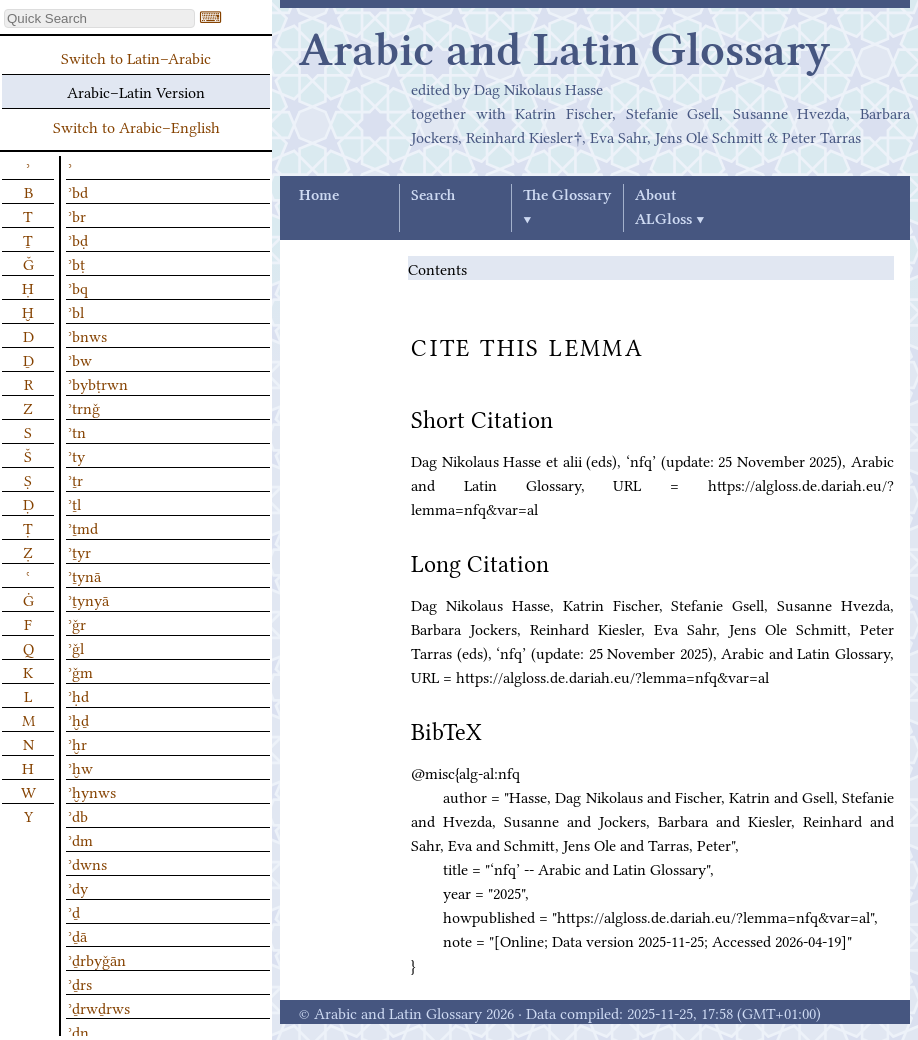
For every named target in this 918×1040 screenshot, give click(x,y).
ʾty (76, 455)
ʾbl (76, 311)
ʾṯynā (84, 575)
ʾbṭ (76, 263)
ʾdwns (87, 863)
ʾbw (80, 359)
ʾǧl (76, 647)
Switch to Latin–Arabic (136, 57)
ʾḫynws (92, 791)
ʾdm (80, 839)
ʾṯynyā (88, 599)
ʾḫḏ (78, 719)
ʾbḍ (78, 239)
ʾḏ (74, 911)
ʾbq (78, 287)
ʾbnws (87, 335)
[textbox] (99, 18)
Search (433, 196)
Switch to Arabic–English (136, 126)
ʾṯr (75, 479)
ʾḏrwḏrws (99, 1007)
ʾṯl (74, 503)
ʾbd (78, 191)
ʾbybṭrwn (98, 383)
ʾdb (78, 815)
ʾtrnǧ (84, 407)
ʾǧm (80, 671)
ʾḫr (77, 743)
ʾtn (77, 431)
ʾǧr (77, 623)
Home (319, 196)
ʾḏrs (80, 983)
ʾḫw (80, 767)
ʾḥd (78, 695)
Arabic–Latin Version (136, 91)
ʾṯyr (79, 551)
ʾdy (78, 887)
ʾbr (77, 215)
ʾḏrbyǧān (97, 959)
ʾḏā (77, 935)
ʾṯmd (83, 527)
